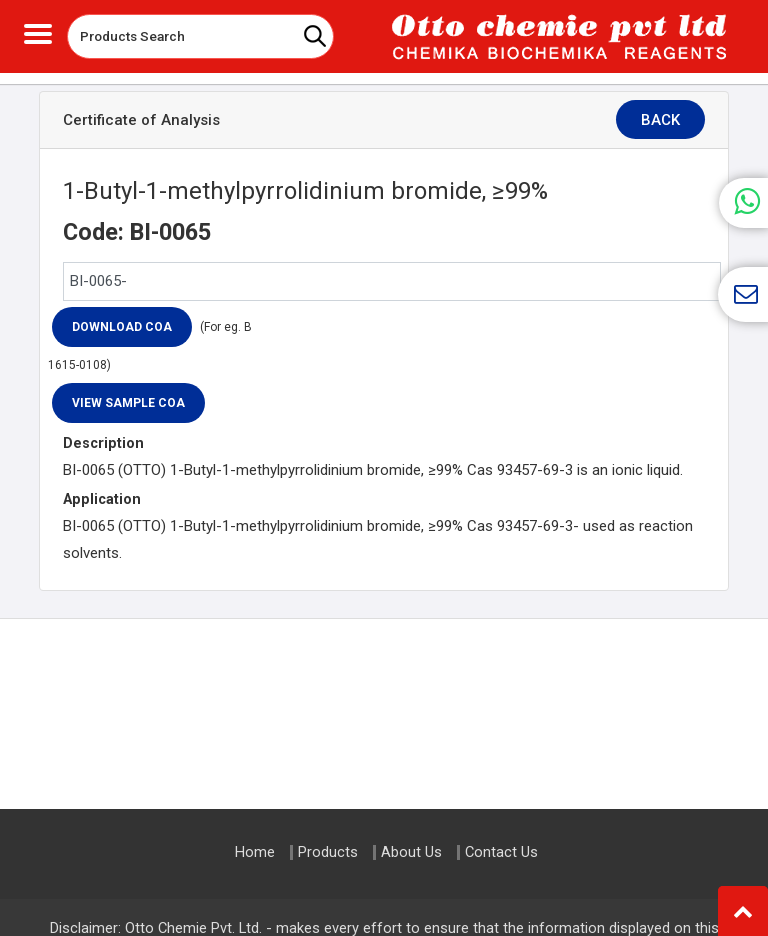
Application (102, 499)
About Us (411, 852)
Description (103, 443)
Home (255, 852)
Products (328, 852)
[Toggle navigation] (38, 31)
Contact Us (501, 852)
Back (670, 120)
